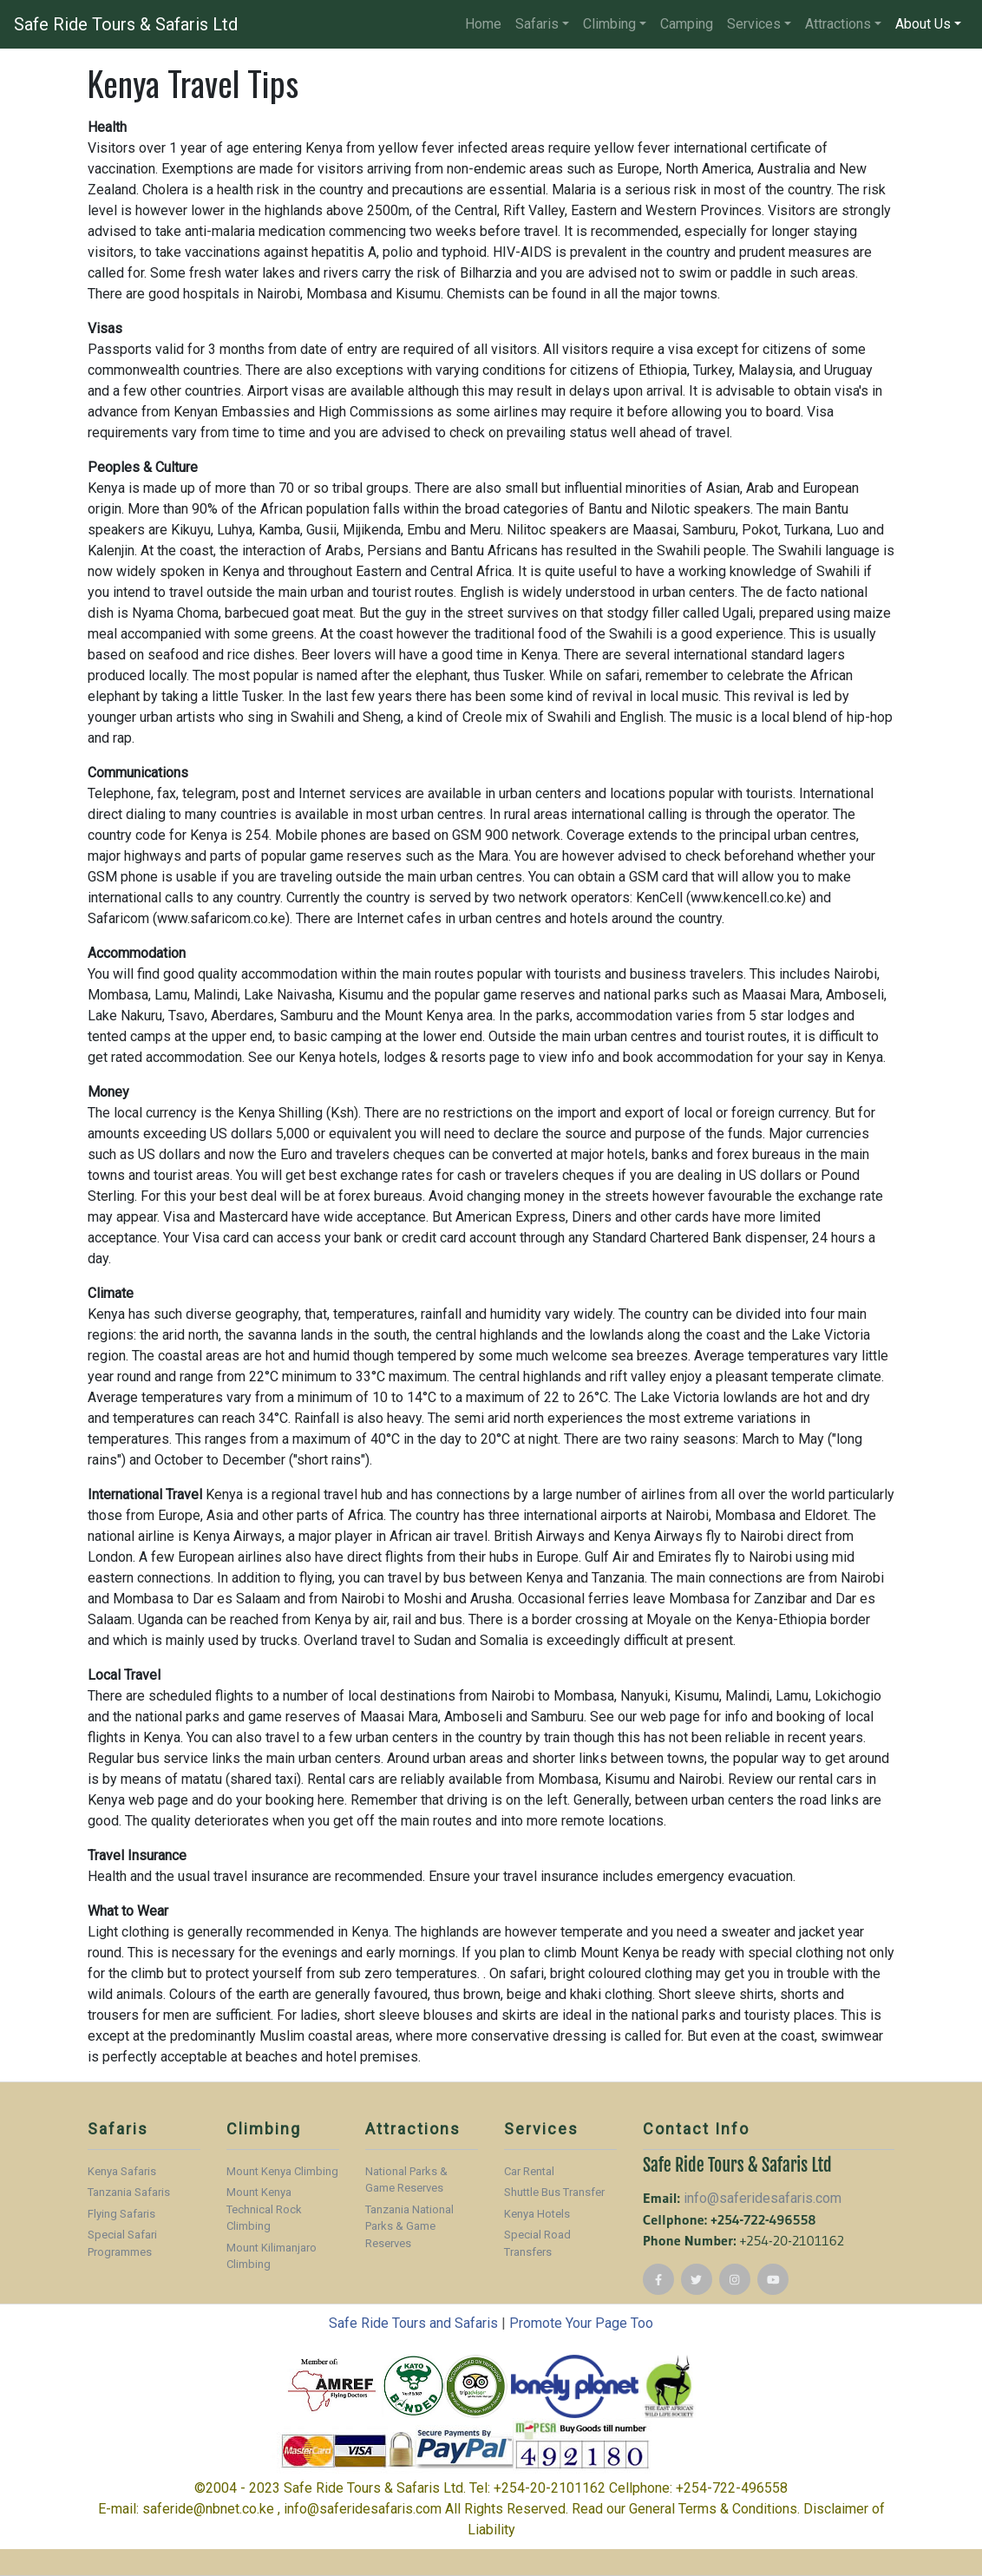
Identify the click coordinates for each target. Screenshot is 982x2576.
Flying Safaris (121, 2213)
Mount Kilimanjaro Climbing (271, 2256)
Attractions (838, 24)
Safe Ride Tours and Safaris (413, 2323)
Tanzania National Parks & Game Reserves (409, 2226)
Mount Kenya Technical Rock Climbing (264, 2209)
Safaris (537, 24)
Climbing (609, 24)
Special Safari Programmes (122, 2243)
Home (483, 24)
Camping (686, 24)
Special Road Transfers (537, 2243)
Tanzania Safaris (129, 2192)
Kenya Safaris (122, 2171)
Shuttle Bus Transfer (554, 2192)
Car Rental (529, 2171)
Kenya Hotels (537, 2213)
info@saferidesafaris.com (762, 2198)
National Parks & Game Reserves (406, 2180)
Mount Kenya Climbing (282, 2171)
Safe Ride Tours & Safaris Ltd (126, 24)
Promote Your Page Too (581, 2323)
